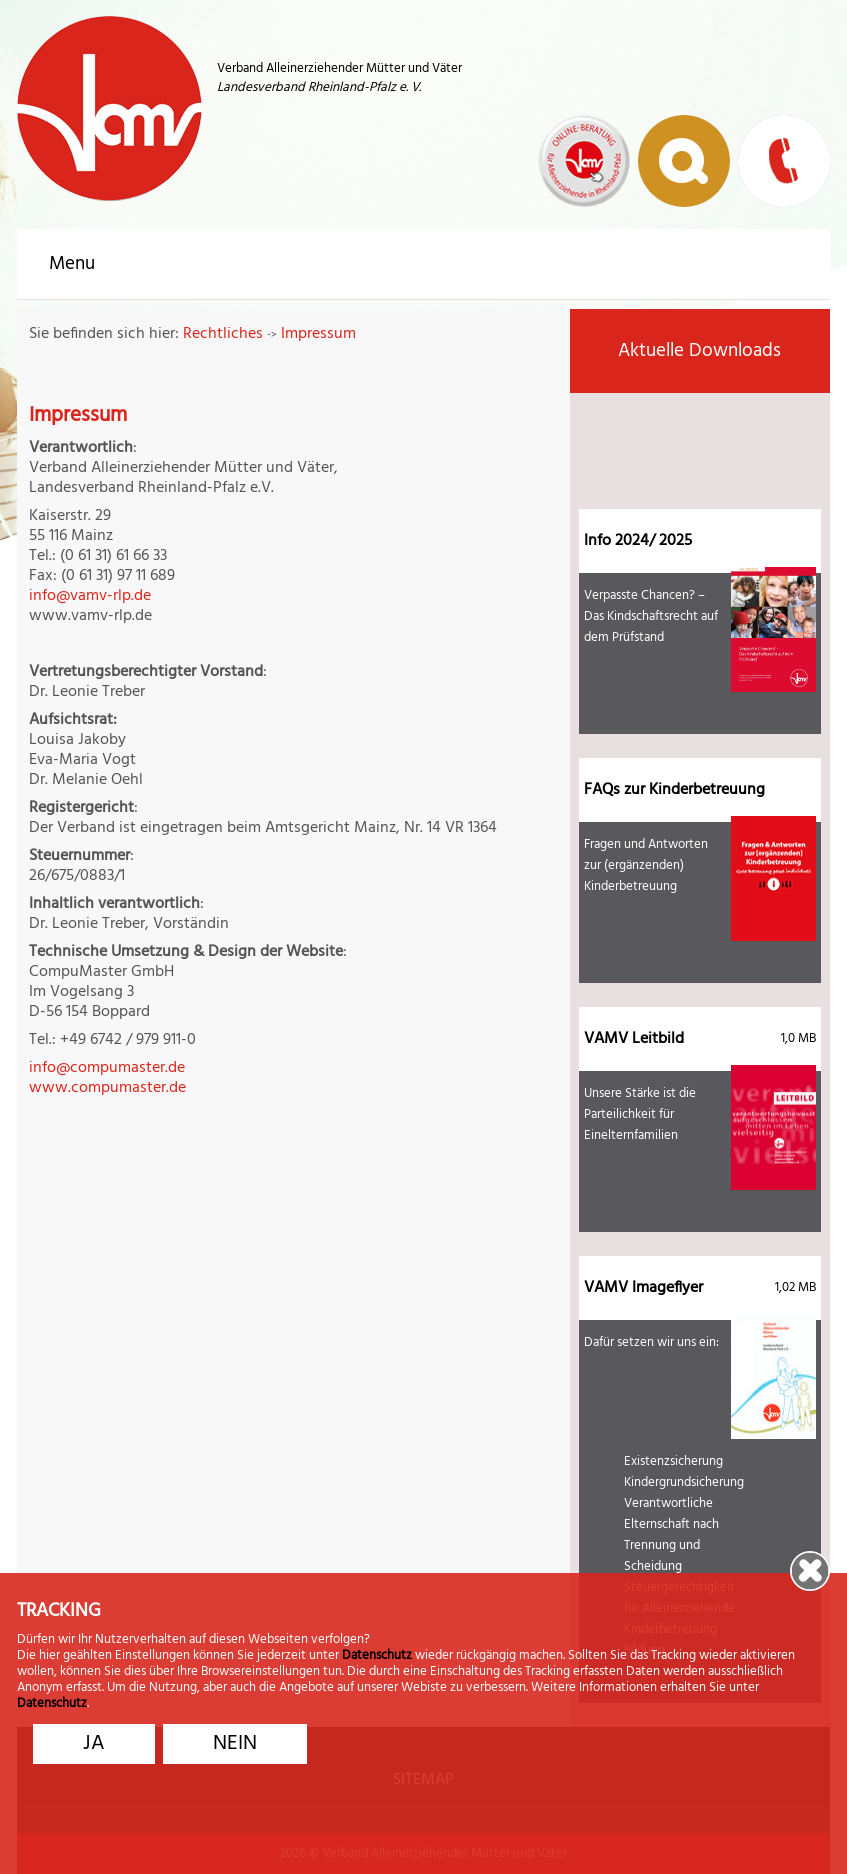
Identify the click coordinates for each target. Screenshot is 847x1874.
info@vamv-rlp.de (90, 596)
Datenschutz (377, 1658)
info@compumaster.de (107, 1068)
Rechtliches (223, 334)
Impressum (318, 334)
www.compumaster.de (107, 1088)
